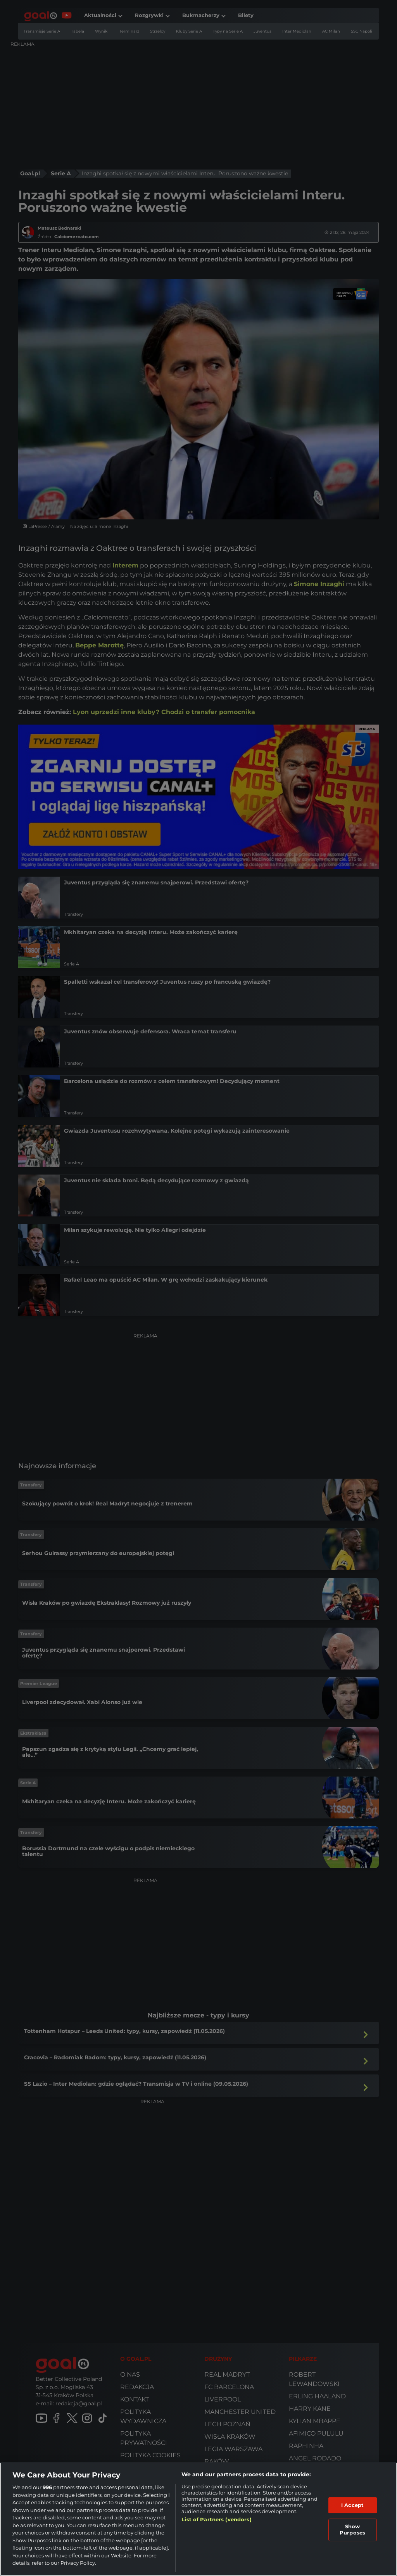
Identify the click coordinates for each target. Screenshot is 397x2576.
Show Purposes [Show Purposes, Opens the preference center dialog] (352, 2529)
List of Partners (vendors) (216, 2519)
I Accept (352, 2505)
